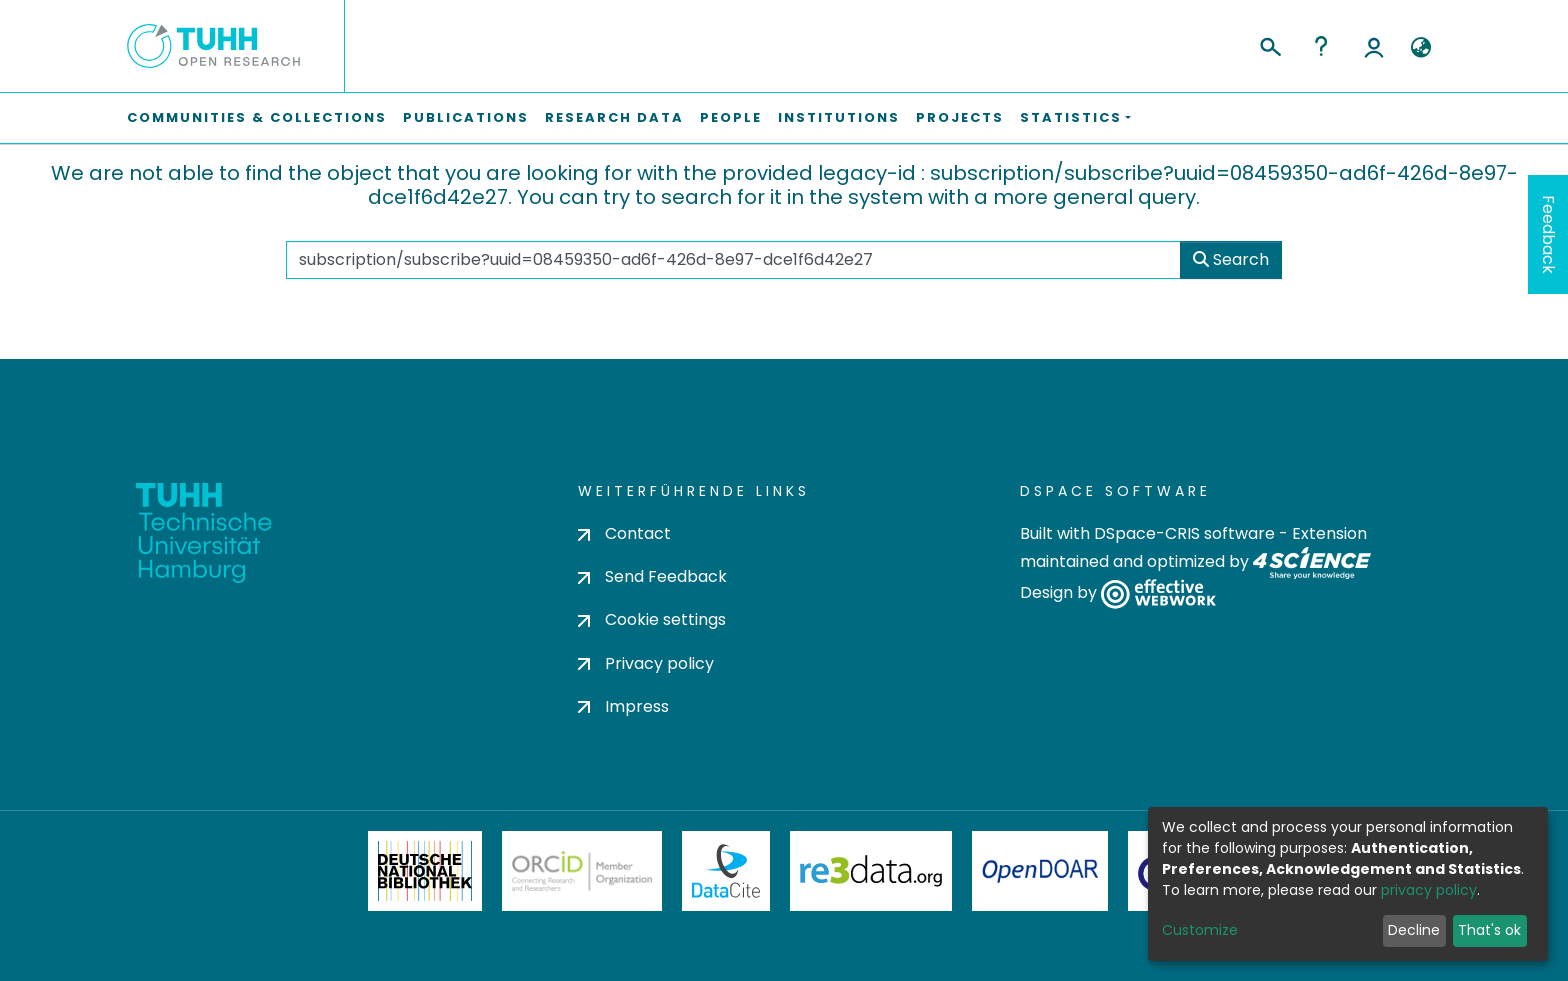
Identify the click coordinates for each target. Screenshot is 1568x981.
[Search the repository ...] (733, 260)
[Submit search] (1269, 44)
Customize (1200, 930)
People (731, 117)
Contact (624, 533)
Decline (1414, 930)
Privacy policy (646, 663)
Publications (466, 117)
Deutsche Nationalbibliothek (425, 871)
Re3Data (871, 871)
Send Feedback (652, 576)
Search (1231, 259)
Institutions (839, 117)
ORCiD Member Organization (582, 871)
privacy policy (1429, 890)
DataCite (726, 871)
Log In (1374, 46)
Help (1321, 46)
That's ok (1489, 930)
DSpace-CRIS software (1184, 533)
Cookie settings (652, 619)
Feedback (1548, 234)
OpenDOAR (1040, 871)
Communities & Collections (257, 117)
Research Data (614, 117)
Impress (623, 706)
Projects (960, 117)
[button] (1420, 48)
